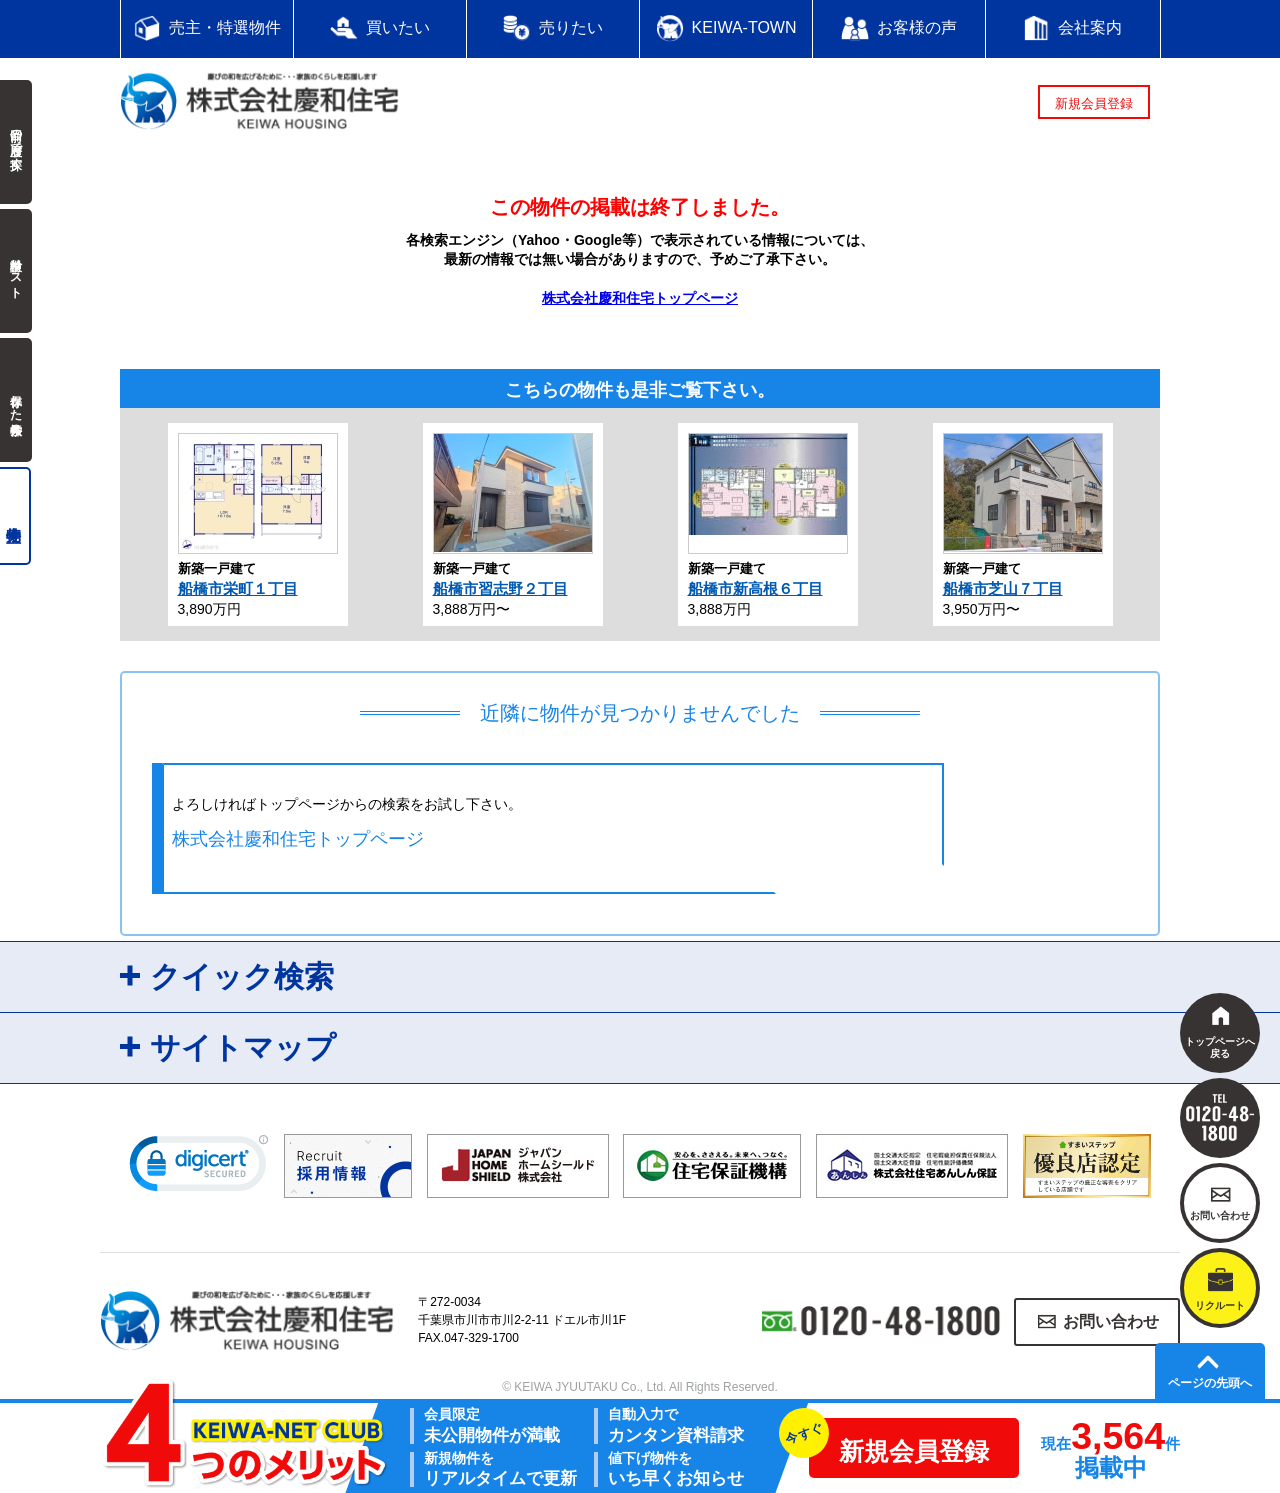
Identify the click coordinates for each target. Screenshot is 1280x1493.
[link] (199, 1168)
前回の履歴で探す (16, 142)
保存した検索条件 (16, 400)
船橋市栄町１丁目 (238, 588)
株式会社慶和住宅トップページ (640, 298)
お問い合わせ (1111, 1321)
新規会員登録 (1094, 103)
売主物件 (15, 516)
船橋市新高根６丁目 (755, 588)
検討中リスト (16, 271)
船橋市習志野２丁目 (500, 588)
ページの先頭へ (1210, 1383)
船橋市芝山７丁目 (1003, 588)
